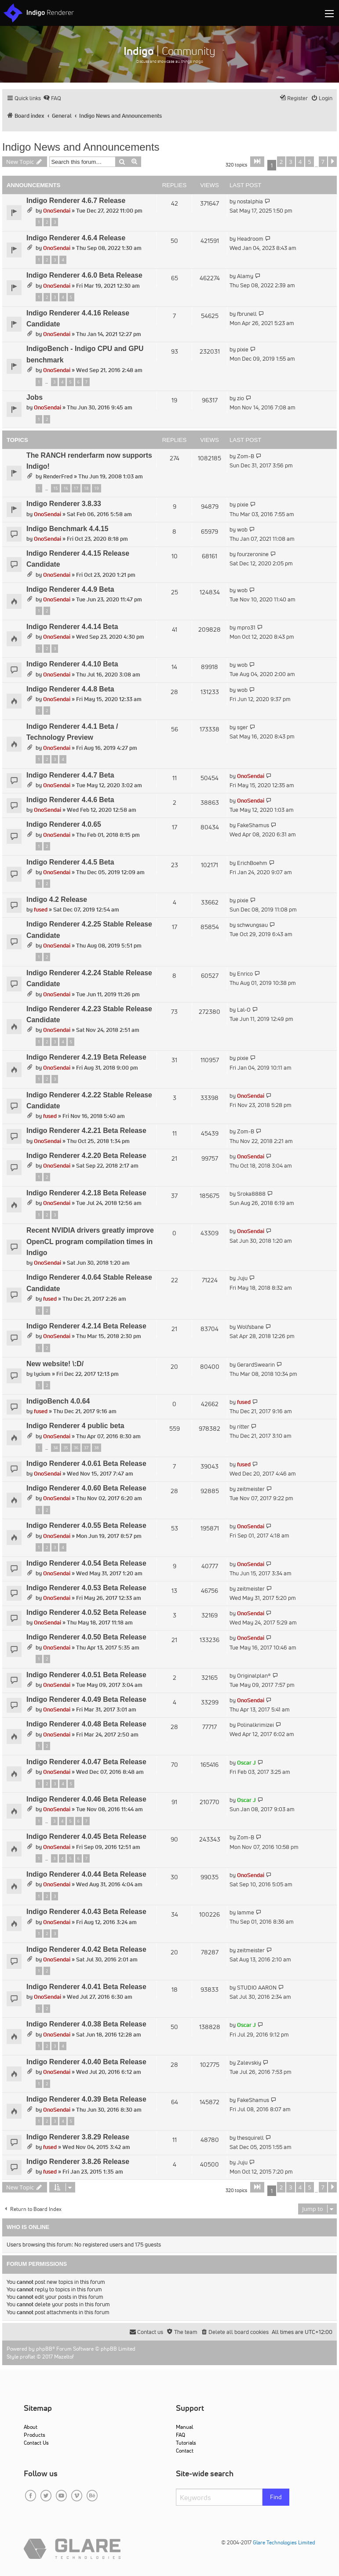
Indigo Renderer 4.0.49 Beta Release (86, 1699)
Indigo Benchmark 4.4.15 (67, 528)
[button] (257, 161)
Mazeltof (64, 2356)
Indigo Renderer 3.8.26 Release (77, 2161)
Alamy (245, 276)
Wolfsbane (250, 1327)
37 (86, 1448)
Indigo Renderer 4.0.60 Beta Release (86, 1488)
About (30, 2427)
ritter (243, 1426)
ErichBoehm (252, 863)
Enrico (245, 973)
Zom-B (245, 456)
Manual (184, 2427)
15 (55, 488)
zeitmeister (251, 1489)
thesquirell (250, 2138)
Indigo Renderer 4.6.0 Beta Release (84, 275)
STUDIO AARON (257, 1987)
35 (65, 1448)
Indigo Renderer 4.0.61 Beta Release (86, 1463)
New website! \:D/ (55, 1364)
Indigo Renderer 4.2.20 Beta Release (86, 1155)
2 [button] (281, 162)
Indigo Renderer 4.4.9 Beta (70, 589)
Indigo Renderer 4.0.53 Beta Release (86, 1588)
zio (240, 398)
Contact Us (36, 2442)
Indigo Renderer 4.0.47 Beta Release (86, 1762)
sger (242, 727)
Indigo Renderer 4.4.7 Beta (70, 775)
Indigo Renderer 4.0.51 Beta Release (86, 1675)
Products (34, 2435)
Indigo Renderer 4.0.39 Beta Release (86, 2099)
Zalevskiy (249, 2062)
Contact (184, 2450)
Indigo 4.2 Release (56, 899)
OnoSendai (56, 210)
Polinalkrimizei (255, 1725)
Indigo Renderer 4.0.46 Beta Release (86, 1799)
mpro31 (246, 627)
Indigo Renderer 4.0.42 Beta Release (86, 1949)
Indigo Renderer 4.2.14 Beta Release (86, 1326)
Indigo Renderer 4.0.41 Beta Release (86, 1986)
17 (76, 488)
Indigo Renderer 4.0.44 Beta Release (86, 1874)
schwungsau (252, 925)
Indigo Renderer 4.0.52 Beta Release (86, 1612)
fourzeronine (253, 554)
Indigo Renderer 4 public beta (75, 1425)
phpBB (44, 2348)
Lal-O (244, 1009)
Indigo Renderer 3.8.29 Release (77, 2137)
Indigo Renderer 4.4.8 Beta (70, 689)
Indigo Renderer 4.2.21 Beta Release (86, 1130)
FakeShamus (253, 825)
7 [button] (322, 162)
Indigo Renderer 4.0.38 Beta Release (86, 2024)
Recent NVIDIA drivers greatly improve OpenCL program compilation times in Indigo (90, 1241)
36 (76, 1448)
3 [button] (290, 162)
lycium (42, 1374)
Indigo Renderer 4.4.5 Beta (70, 862)
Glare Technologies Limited (284, 2542)
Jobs (34, 397)
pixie (242, 349)
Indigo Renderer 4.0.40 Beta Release (86, 2062)
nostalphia (250, 201)
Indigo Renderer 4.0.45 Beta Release (86, 1836)
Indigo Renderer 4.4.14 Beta (72, 626)
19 (96, 488)
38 (96, 1448)
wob (242, 529)
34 (55, 1448)
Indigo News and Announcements (81, 147)
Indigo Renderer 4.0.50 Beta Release (86, 1637)
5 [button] (309, 162)
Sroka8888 (251, 1194)
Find (276, 2497)
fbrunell (247, 314)
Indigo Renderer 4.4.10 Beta (72, 664)
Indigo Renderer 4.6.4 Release (75, 238)
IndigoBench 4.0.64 (58, 1401)
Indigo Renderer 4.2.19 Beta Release (86, 1057)
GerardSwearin (256, 1364)
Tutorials (186, 2442)
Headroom (250, 238)
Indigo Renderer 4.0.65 (63, 824)
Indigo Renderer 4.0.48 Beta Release (86, 1724)
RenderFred (58, 476)
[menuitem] (52, 98)
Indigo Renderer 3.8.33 (63, 503)
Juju (242, 1278)
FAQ (180, 2435)
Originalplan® (254, 1675)
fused (40, 909)
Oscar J (246, 1762)
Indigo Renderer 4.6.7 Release (75, 200)
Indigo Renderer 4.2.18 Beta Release (86, 1193)
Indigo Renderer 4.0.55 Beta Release (86, 1525)
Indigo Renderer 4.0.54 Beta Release (86, 1563)
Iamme (245, 1912)
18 (86, 488)
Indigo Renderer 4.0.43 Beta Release (86, 1911)
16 (65, 488)
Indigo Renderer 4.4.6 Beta (70, 799)
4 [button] (300, 162)
